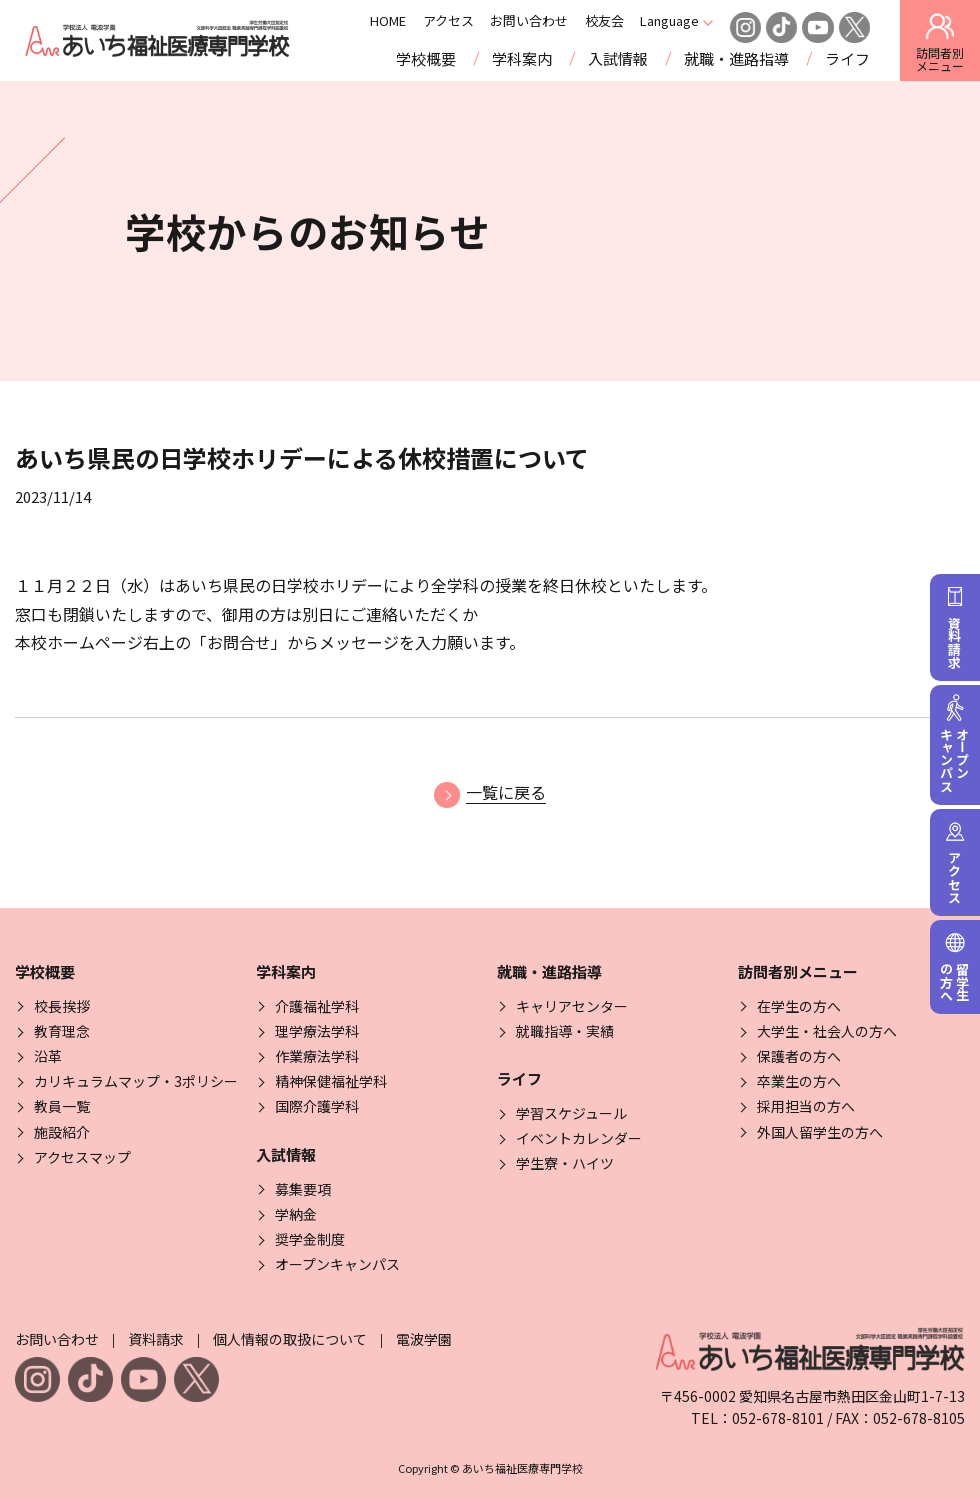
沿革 (48, 1056)
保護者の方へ (799, 1056)
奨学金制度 (310, 1239)
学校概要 (426, 58)
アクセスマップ (82, 1157)
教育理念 (62, 1031)
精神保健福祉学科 (331, 1081)
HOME (414, 21)
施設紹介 (62, 1132)
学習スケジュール (571, 1113)
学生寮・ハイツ (565, 1163)
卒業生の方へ (799, 1081)
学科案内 (522, 58)
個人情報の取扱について (290, 1339)
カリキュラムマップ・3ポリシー (136, 1081)
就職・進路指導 (736, 58)
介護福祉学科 (317, 1006)
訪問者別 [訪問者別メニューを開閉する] (940, 42)
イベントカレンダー (579, 1138)
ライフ (847, 58)
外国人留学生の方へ (820, 1132)
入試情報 (618, 58)
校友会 (629, 21)
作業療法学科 (317, 1056)
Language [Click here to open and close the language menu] (695, 21)
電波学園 (424, 1339)
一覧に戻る (490, 792)
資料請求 (156, 1339)
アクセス (473, 21)
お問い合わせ (555, 21)
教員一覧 (62, 1106)
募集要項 (303, 1189)
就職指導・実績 (565, 1031)
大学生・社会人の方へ (827, 1031)
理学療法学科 (317, 1031)
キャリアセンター (572, 1006)
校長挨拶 (62, 1006)
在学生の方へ (799, 1006)
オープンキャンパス (337, 1264)
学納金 (296, 1214)
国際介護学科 (317, 1106)
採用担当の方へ (806, 1106)
